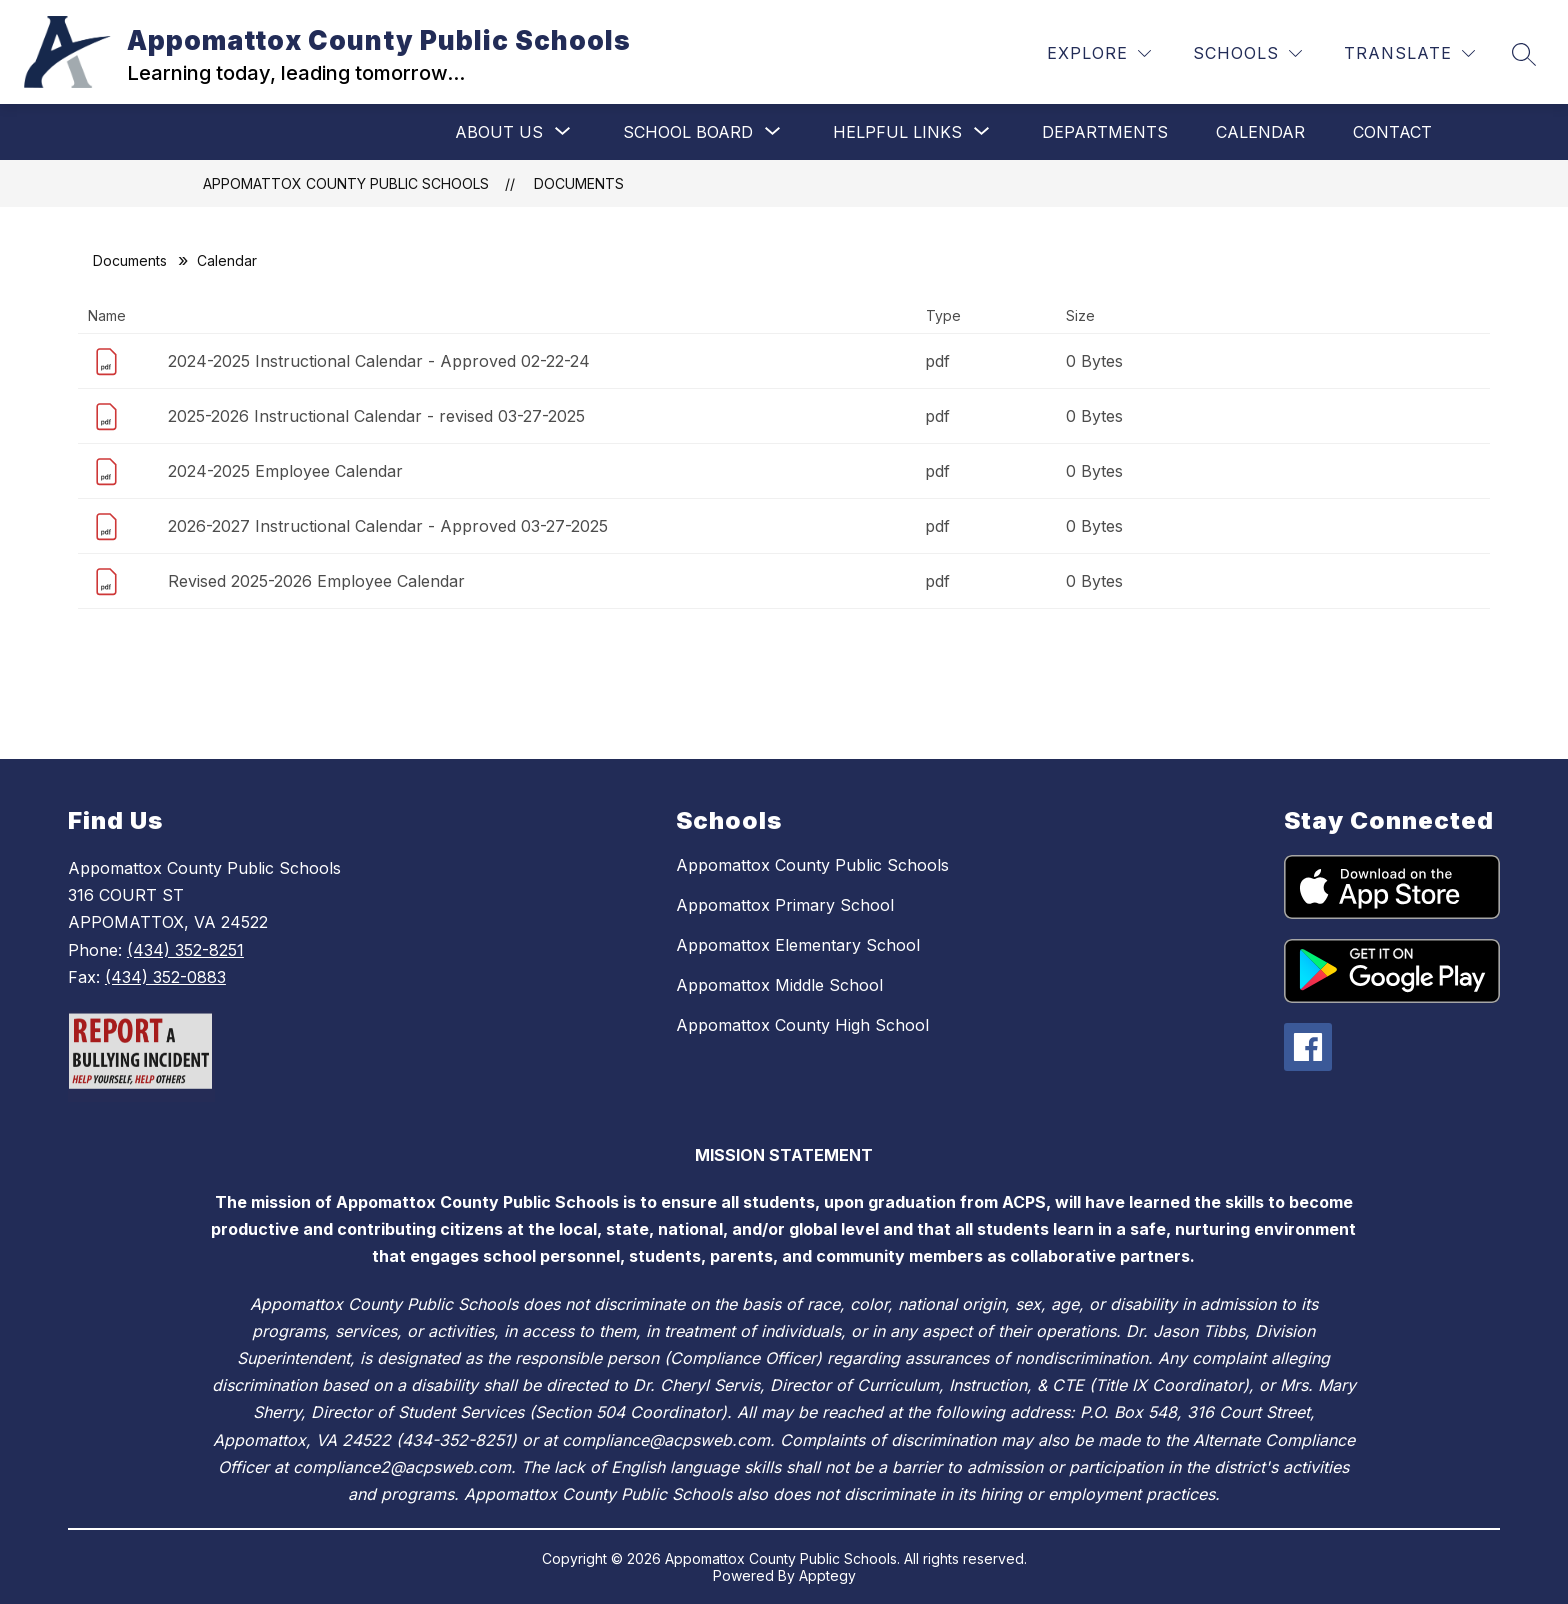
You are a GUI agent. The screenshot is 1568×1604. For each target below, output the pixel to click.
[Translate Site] (1409, 53)
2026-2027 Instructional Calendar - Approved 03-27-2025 (388, 526)
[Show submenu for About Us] (499, 132)
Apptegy (827, 1575)
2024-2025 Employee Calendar (285, 471)
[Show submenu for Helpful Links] (897, 132)
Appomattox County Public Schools (346, 183)
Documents (579, 183)
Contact (1392, 132)
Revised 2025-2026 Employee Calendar (316, 581)
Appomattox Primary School (785, 905)
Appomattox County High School (802, 1025)
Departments (1105, 132)
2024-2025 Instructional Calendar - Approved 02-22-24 (379, 361)
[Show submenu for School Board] (688, 132)
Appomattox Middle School (779, 985)
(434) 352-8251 (185, 950)
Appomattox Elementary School (798, 945)
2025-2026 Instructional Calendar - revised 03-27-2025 (376, 416)
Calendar (1260, 132)
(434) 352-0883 (165, 977)
